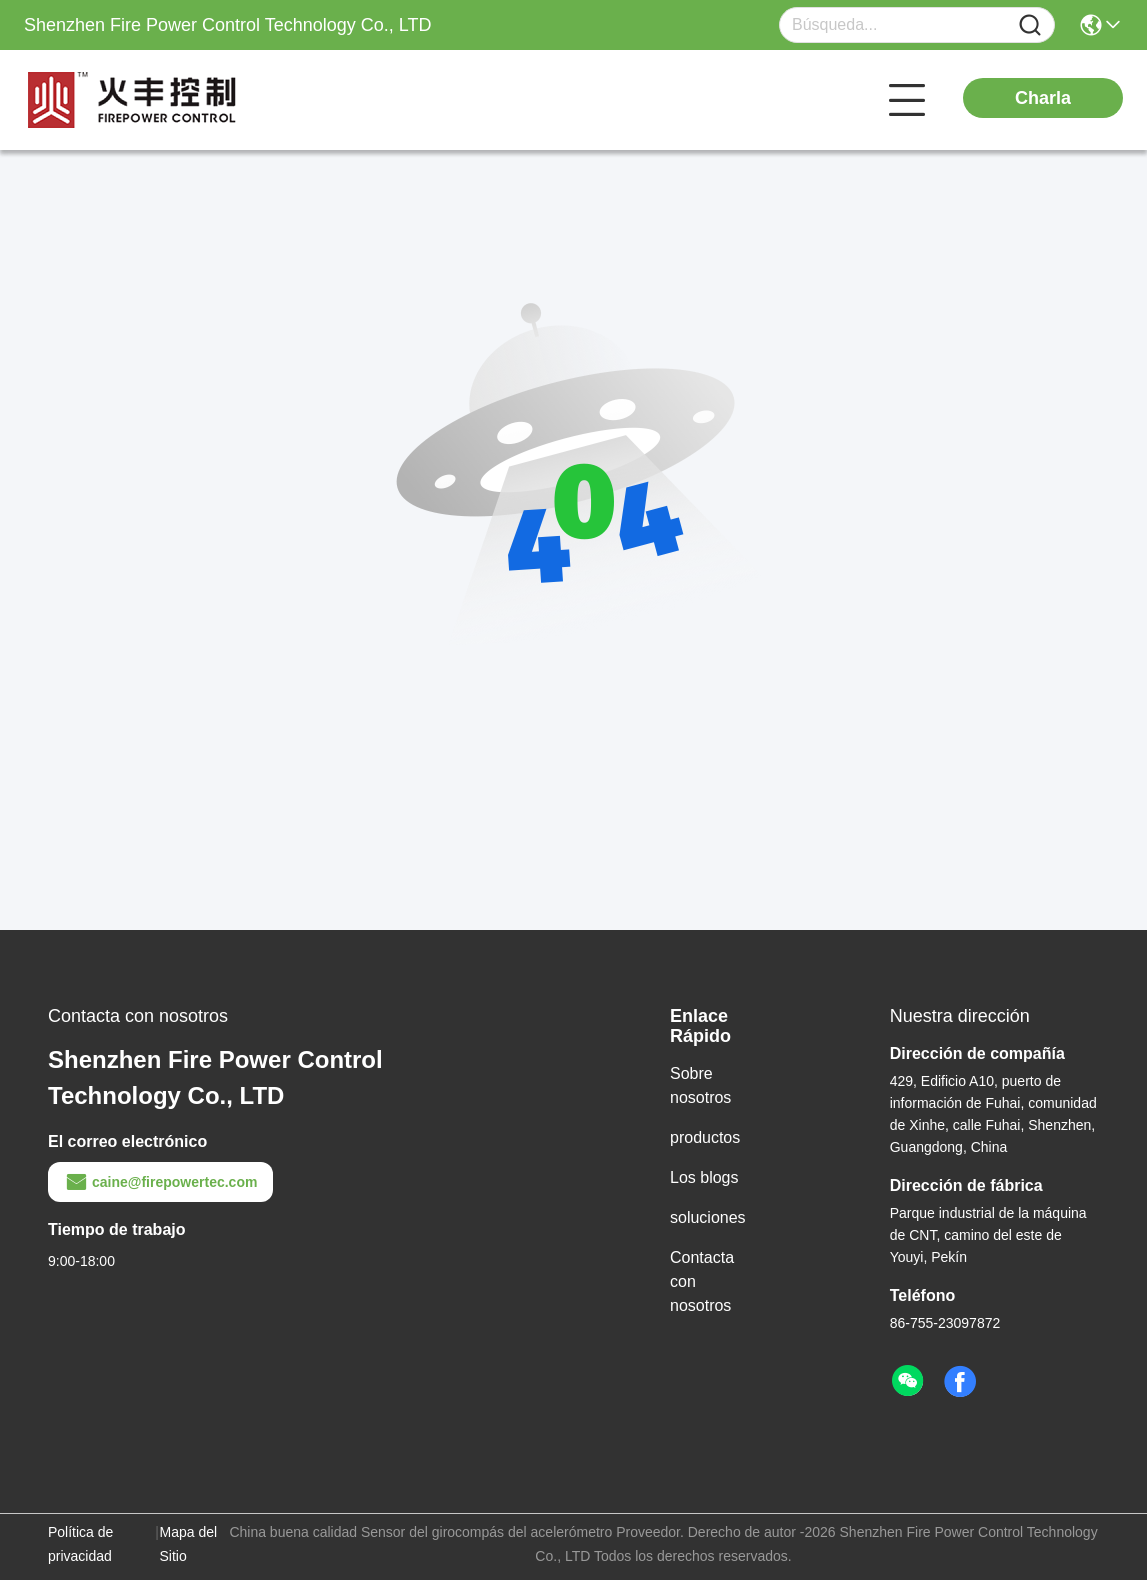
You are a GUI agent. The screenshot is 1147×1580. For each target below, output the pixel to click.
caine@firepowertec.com (160, 1182)
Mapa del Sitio (189, 1544)
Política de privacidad (80, 1544)
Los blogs (704, 1177)
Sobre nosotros (700, 1085)
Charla (1043, 98)
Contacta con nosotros (702, 1281)
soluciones (708, 1217)
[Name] (1030, 25)
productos (705, 1137)
